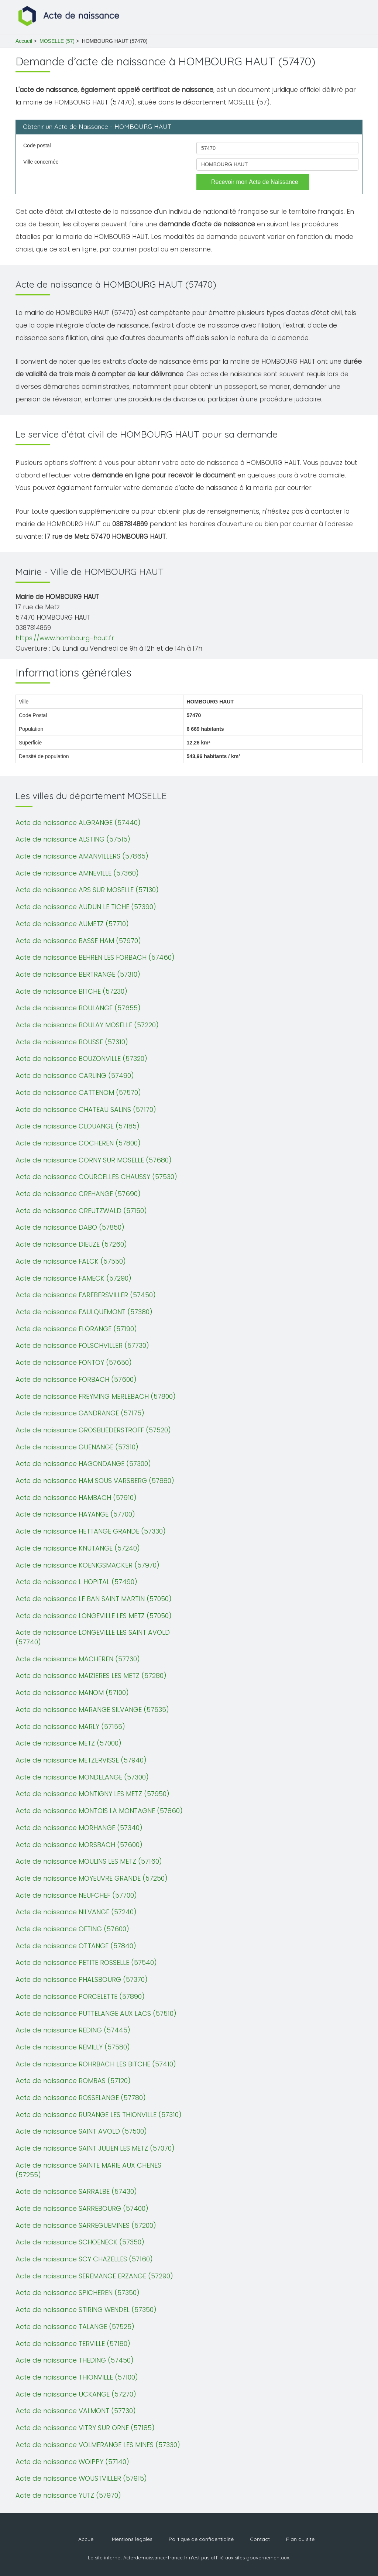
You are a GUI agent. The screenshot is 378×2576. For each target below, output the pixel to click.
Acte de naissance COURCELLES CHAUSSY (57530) (96, 1176)
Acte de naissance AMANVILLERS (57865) (82, 856)
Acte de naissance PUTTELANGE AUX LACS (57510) (96, 2013)
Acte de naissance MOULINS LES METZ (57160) (89, 1861)
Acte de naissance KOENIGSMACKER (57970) (87, 1565)
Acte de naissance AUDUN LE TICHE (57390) (86, 906)
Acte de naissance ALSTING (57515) (73, 839)
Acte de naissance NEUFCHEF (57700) (76, 1895)
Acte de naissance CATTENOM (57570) (78, 1092)
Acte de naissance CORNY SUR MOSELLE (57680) (94, 1160)
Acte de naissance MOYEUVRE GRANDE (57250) (92, 1878)
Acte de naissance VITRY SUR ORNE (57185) (85, 2427)
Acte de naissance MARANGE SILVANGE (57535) (92, 1709)
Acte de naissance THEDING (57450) (75, 2360)
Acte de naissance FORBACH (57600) (76, 1379)
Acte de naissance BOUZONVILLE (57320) (81, 1058)
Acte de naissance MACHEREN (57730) (78, 1659)
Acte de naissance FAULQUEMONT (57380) (84, 1311)
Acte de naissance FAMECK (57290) (73, 1278)
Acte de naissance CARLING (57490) (75, 1075)
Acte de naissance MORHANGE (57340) (79, 1827)
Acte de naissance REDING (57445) (73, 2030)
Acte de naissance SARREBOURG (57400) (82, 2208)
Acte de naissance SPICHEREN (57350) (78, 2292)
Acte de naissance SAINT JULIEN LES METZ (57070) (95, 2148)
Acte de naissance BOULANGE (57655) (78, 1008)
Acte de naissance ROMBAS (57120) (73, 2080)
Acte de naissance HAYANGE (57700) (75, 1514)
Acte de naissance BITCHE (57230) (71, 991)
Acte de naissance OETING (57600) (72, 1928)
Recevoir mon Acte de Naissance (254, 182)
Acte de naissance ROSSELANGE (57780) (81, 2097)
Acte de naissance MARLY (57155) (70, 1726)
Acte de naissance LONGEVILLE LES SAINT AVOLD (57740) (93, 1637)
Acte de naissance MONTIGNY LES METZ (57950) (92, 1793)
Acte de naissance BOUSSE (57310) (72, 1041)
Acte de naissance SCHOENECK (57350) (80, 2242)
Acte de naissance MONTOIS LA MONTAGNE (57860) (99, 1810)
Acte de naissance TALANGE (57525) (75, 2326)
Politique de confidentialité (201, 2539)
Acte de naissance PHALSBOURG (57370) (82, 1979)
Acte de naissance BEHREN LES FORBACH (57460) (95, 957)
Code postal (37, 145)
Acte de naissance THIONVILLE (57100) (77, 2377)
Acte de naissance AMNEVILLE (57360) (77, 873)
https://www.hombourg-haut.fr (65, 638)
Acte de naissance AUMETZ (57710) (72, 923)
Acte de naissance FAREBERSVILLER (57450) (86, 1294)
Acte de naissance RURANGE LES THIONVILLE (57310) (99, 2114)
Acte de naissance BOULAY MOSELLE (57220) (87, 1025)
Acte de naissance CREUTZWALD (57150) (81, 1210)
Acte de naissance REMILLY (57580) (73, 2047)
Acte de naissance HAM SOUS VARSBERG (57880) (95, 1480)
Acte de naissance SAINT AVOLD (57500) (81, 2131)
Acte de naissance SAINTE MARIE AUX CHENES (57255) (88, 2170)
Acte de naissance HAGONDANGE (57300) (83, 1463)
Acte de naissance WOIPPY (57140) (72, 2461)
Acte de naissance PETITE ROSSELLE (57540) (86, 1962)
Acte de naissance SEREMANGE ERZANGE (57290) (94, 2276)
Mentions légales (132, 2539)
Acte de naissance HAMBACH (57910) (76, 1497)
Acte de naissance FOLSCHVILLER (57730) (82, 1345)
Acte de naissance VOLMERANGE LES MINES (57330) (98, 2444)
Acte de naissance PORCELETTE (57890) (80, 1996)
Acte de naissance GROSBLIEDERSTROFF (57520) (93, 1430)
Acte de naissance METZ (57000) (68, 1743)
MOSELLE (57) (57, 41)
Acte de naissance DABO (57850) (70, 1227)
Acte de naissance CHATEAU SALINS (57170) (86, 1109)
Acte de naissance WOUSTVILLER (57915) (81, 2478)
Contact (260, 2539)
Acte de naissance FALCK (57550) (71, 1261)
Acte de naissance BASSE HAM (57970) (78, 940)
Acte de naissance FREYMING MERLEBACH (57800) (96, 1396)
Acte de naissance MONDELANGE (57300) (82, 1777)
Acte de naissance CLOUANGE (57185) (78, 1126)
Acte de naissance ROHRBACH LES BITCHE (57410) (96, 2064)
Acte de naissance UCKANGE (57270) (76, 2394)
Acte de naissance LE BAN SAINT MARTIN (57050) (94, 1598)
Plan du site (300, 2539)
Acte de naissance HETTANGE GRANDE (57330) (91, 1531)
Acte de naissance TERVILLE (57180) (73, 2343)
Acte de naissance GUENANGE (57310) (77, 1447)
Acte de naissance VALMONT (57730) (76, 2410)
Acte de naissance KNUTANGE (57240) (78, 1548)
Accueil (24, 41)
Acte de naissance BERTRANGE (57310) (78, 974)
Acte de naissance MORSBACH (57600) (79, 1844)
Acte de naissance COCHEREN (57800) (78, 1143)
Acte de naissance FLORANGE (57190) (76, 1328)
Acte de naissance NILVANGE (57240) (76, 1911)
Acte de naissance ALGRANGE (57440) (78, 822)
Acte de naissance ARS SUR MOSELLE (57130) (87, 889)
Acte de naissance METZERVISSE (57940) (81, 1760)
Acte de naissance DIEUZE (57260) (71, 1244)
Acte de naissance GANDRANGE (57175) (80, 1413)
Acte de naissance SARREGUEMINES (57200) (86, 2225)
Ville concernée (40, 162)
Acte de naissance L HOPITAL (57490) (76, 1581)
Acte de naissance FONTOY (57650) (74, 1362)
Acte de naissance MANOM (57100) (72, 1692)
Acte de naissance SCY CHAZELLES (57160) (84, 2259)
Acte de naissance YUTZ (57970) (68, 2495)
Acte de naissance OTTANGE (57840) (76, 1945)
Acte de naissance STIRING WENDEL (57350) (86, 2309)
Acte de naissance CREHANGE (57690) (78, 1193)
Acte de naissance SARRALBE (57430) (76, 2191)
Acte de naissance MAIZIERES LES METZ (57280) (91, 1675)
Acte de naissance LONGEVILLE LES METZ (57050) (94, 1615)
